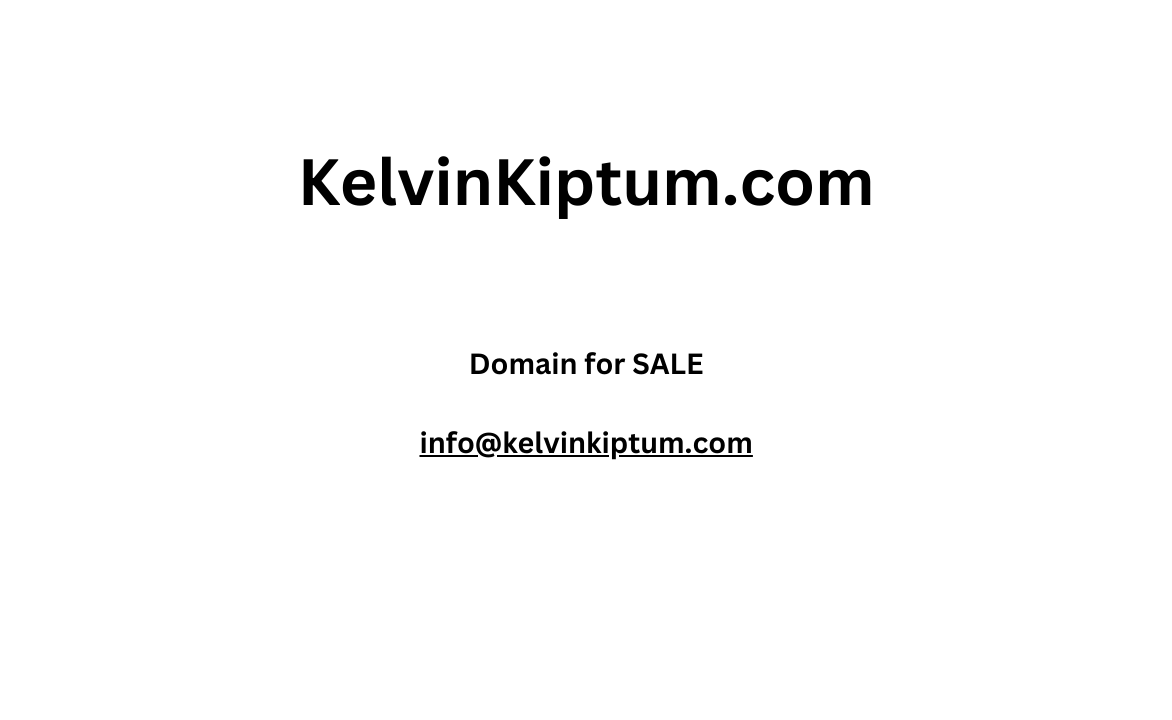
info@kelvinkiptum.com (585, 442)
